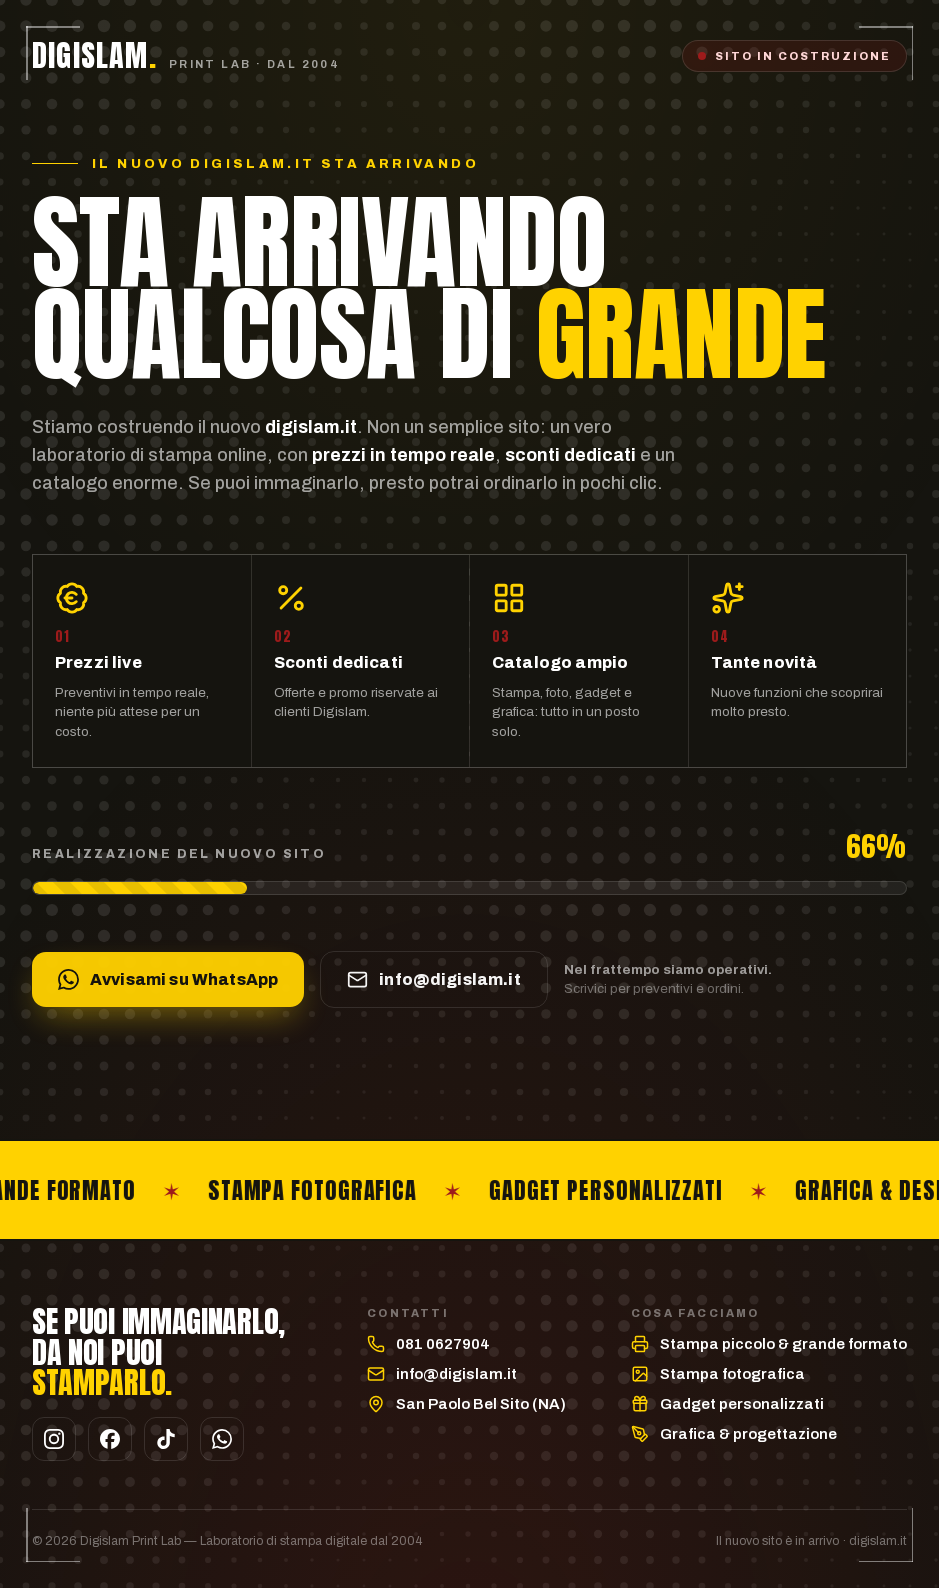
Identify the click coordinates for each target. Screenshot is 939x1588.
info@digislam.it (456, 1374)
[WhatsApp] (222, 1439)
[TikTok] (166, 1439)
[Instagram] (54, 1439)
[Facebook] (110, 1439)
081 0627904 (443, 1344)
